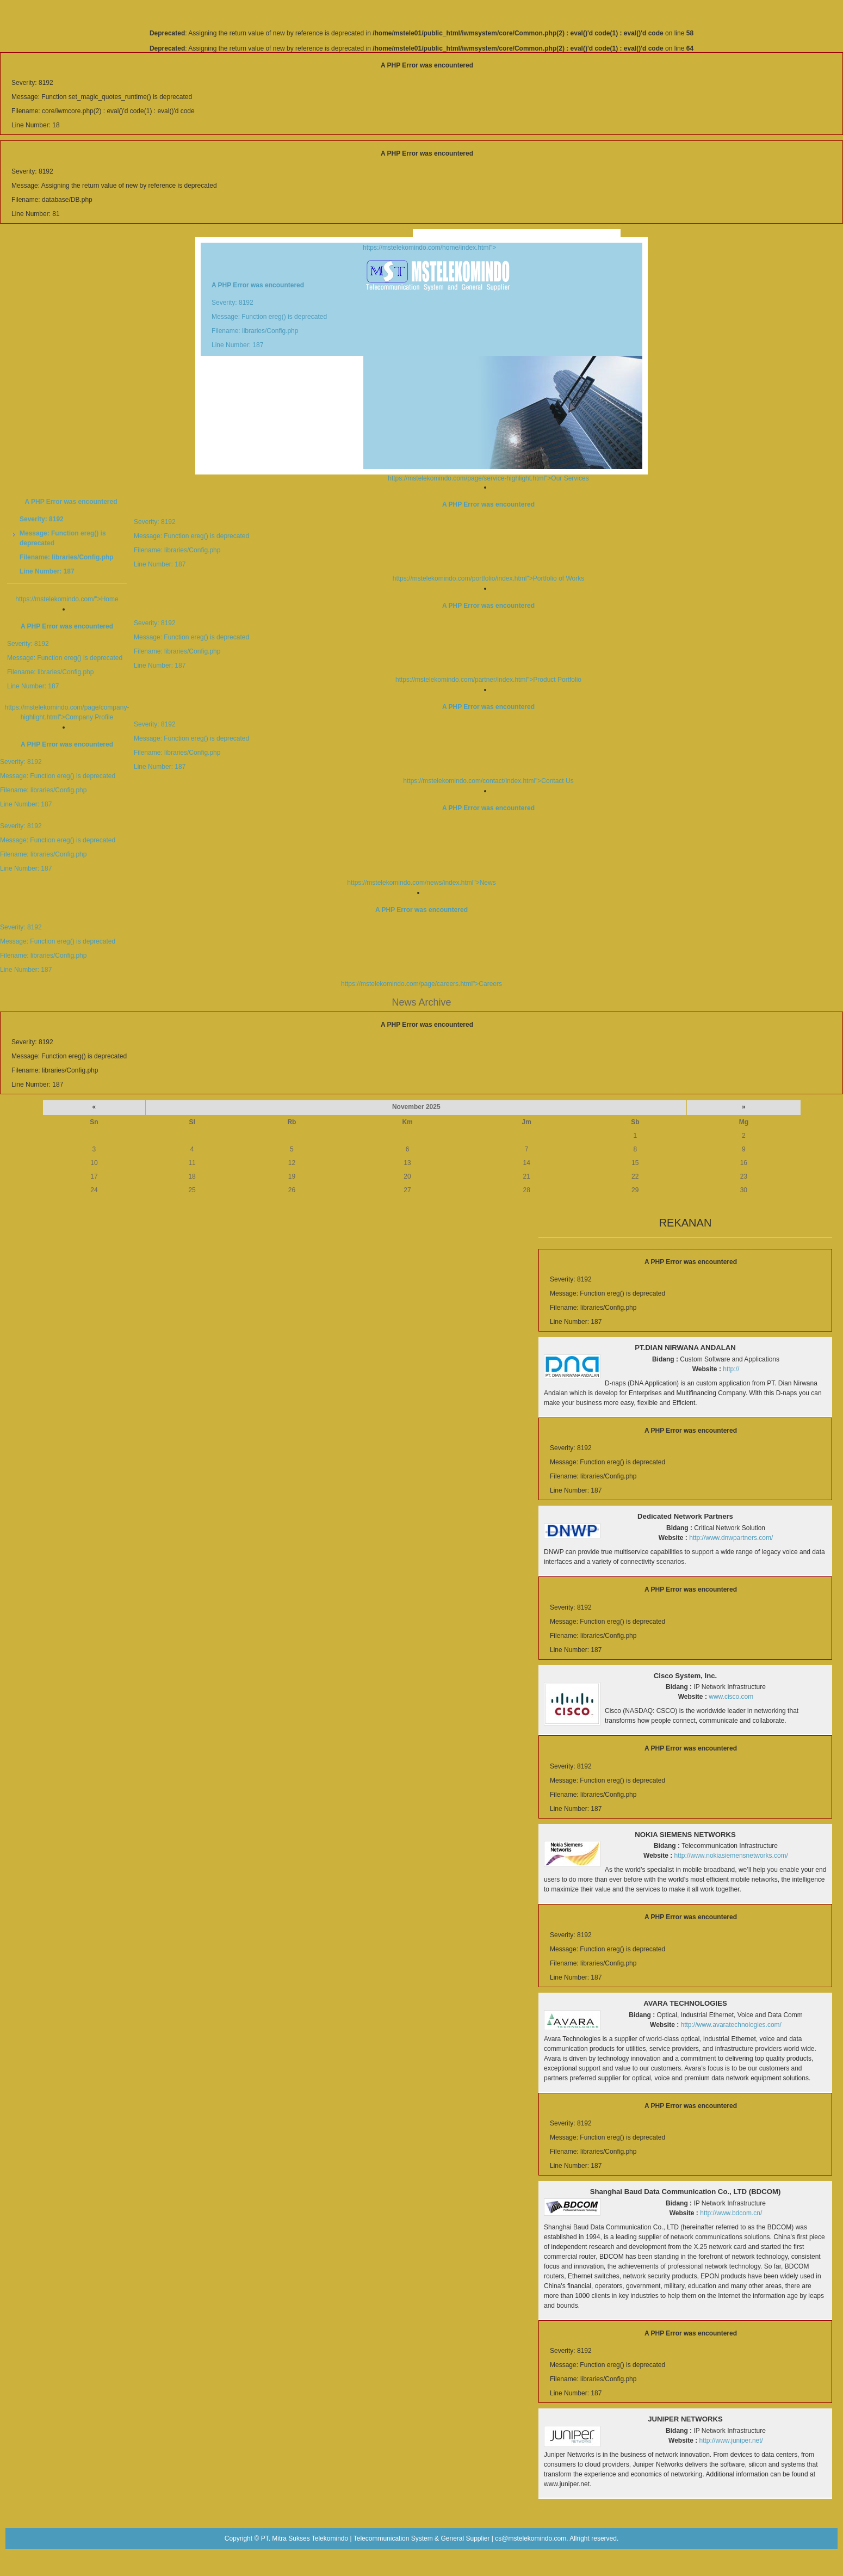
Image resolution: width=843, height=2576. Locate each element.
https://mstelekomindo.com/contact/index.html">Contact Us (421, 744)
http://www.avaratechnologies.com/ (731, 2025)
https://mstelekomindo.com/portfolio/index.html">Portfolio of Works (421, 541)
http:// (731, 1369)
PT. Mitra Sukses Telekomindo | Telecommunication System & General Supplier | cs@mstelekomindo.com (414, 2538)
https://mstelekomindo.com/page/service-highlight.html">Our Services (488, 478)
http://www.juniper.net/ (731, 2440)
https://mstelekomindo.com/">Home (66, 599)
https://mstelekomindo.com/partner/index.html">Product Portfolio (421, 642)
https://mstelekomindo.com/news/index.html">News (421, 845)
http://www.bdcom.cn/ (731, 2213)
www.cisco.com (731, 1696)
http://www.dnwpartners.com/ (731, 1538)
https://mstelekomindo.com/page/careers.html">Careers (421, 947)
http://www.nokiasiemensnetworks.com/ (731, 1855)
